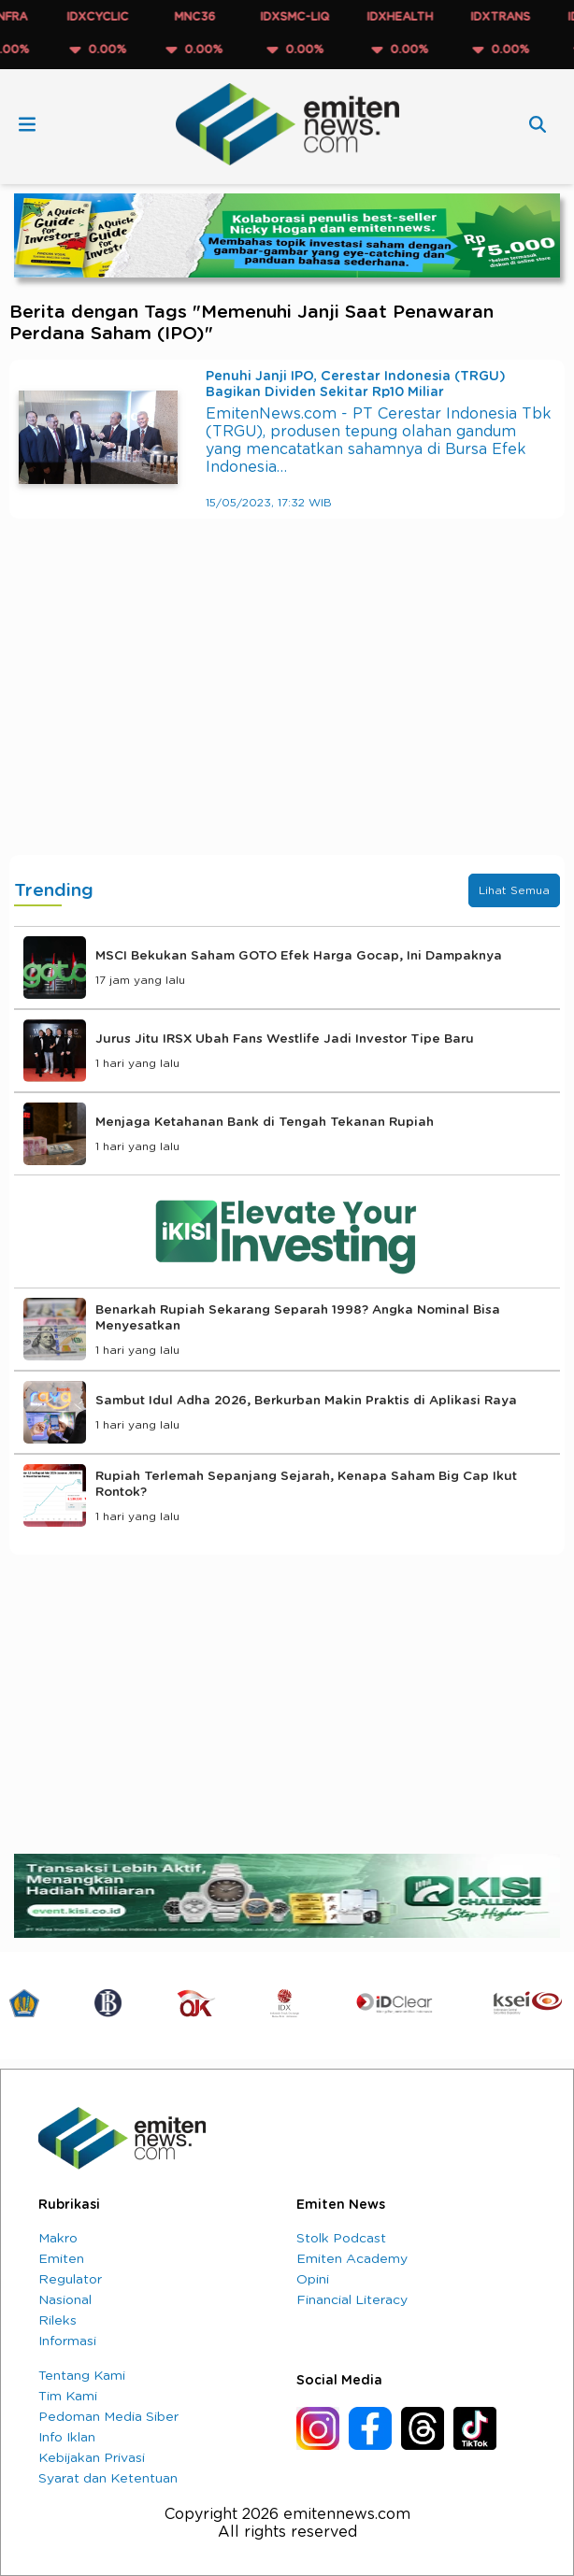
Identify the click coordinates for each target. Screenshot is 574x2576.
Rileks (57, 2320)
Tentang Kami (81, 2376)
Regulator (70, 2279)
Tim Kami (67, 2396)
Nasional (65, 2300)
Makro (58, 2238)
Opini (312, 2279)
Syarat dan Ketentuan (108, 2478)
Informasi (67, 2341)
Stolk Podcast (341, 2238)
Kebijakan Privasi (91, 2458)
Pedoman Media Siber (108, 2417)
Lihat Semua (514, 890)
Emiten (61, 2259)
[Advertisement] (287, 705)
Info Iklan (66, 2437)
